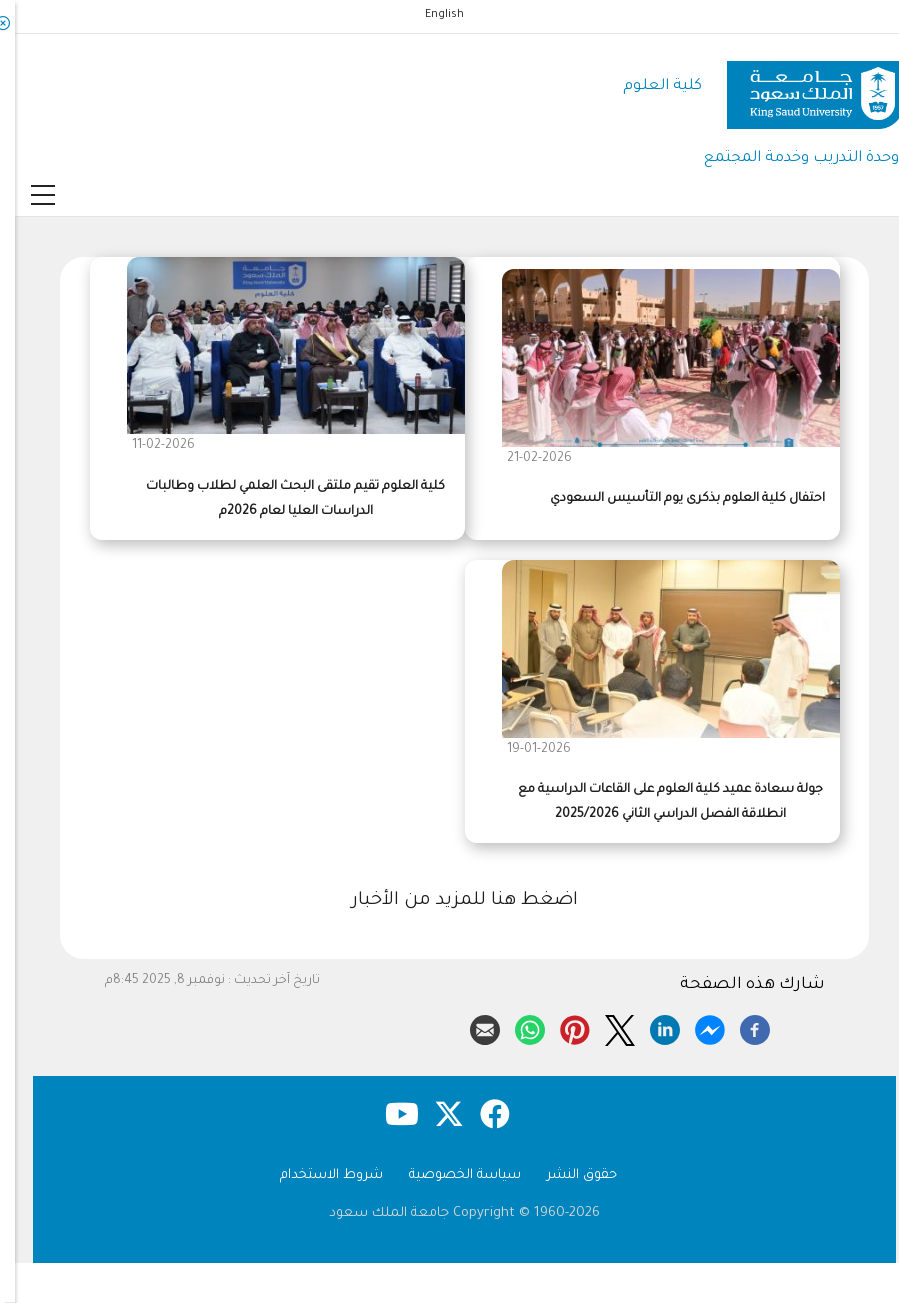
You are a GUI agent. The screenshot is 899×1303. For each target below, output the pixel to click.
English (429, 15)
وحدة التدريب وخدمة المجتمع (786, 158)
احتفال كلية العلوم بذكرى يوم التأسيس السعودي (672, 499)
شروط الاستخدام (316, 1175)
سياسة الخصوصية (450, 1175)
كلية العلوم (647, 86)
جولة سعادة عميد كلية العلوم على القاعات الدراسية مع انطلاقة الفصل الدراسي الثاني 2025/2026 (655, 802)
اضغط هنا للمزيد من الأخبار (450, 901)
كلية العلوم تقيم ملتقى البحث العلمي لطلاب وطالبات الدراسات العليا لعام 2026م (280, 499)
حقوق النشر (567, 1175)
